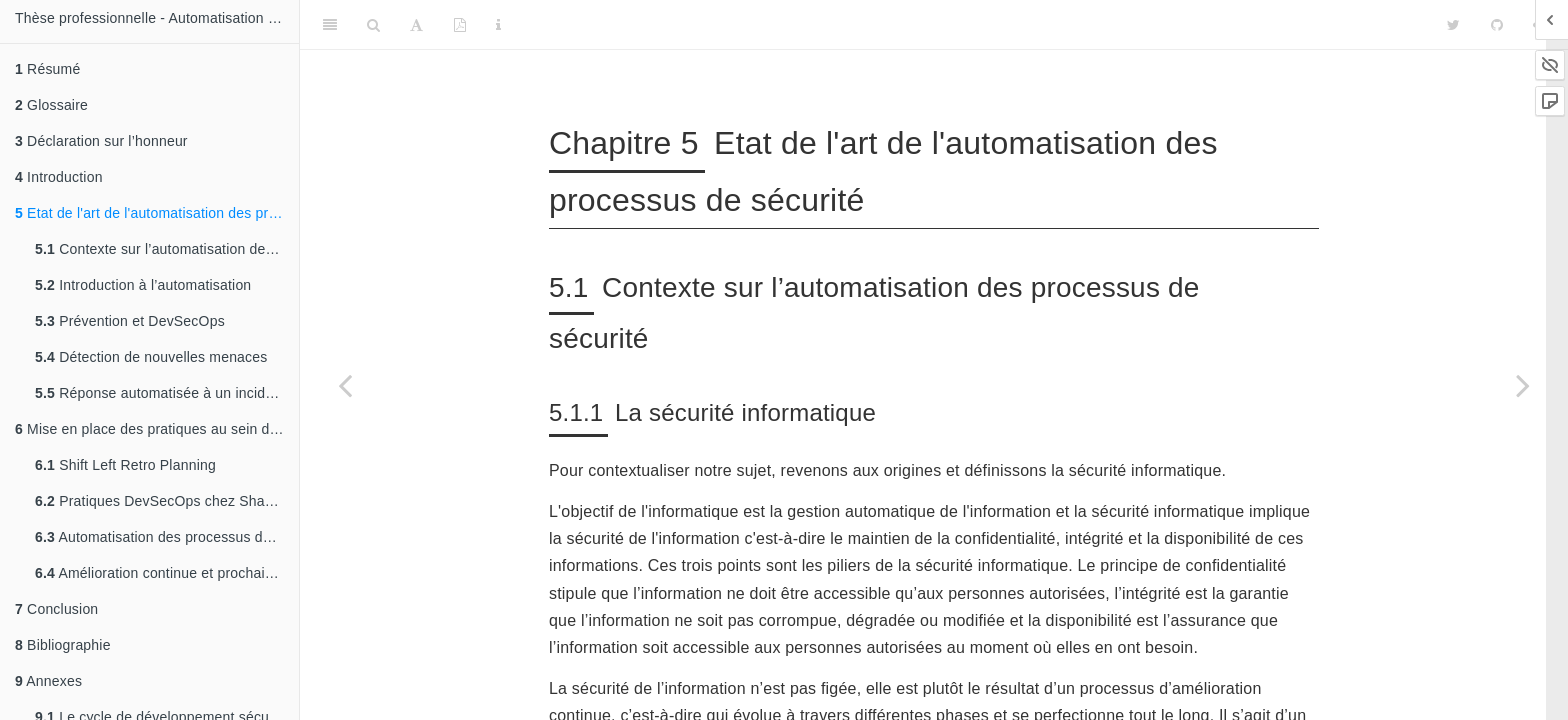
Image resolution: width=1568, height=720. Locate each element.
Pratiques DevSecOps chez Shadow (163, 501)
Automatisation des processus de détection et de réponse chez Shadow (167, 537)
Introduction (59, 177)
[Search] (373, 25)
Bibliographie (63, 645)
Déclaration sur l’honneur (101, 141)
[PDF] (460, 25)
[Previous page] (345, 385)
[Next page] (1523, 385)
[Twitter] (1453, 25)
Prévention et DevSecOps (130, 321)
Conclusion (56, 609)
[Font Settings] (416, 25)
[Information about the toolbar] (498, 25)
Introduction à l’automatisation (143, 285)
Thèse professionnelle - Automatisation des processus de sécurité (157, 18)
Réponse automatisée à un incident (160, 393)
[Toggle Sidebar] (330, 25)
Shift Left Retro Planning (125, 465)
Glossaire (51, 105)
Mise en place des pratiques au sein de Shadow (157, 429)
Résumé (47, 69)
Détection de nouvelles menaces (151, 357)
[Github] (1497, 25)
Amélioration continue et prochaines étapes (167, 573)
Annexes (48, 681)
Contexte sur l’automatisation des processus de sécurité (167, 249)
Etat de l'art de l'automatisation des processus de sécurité (157, 213)
